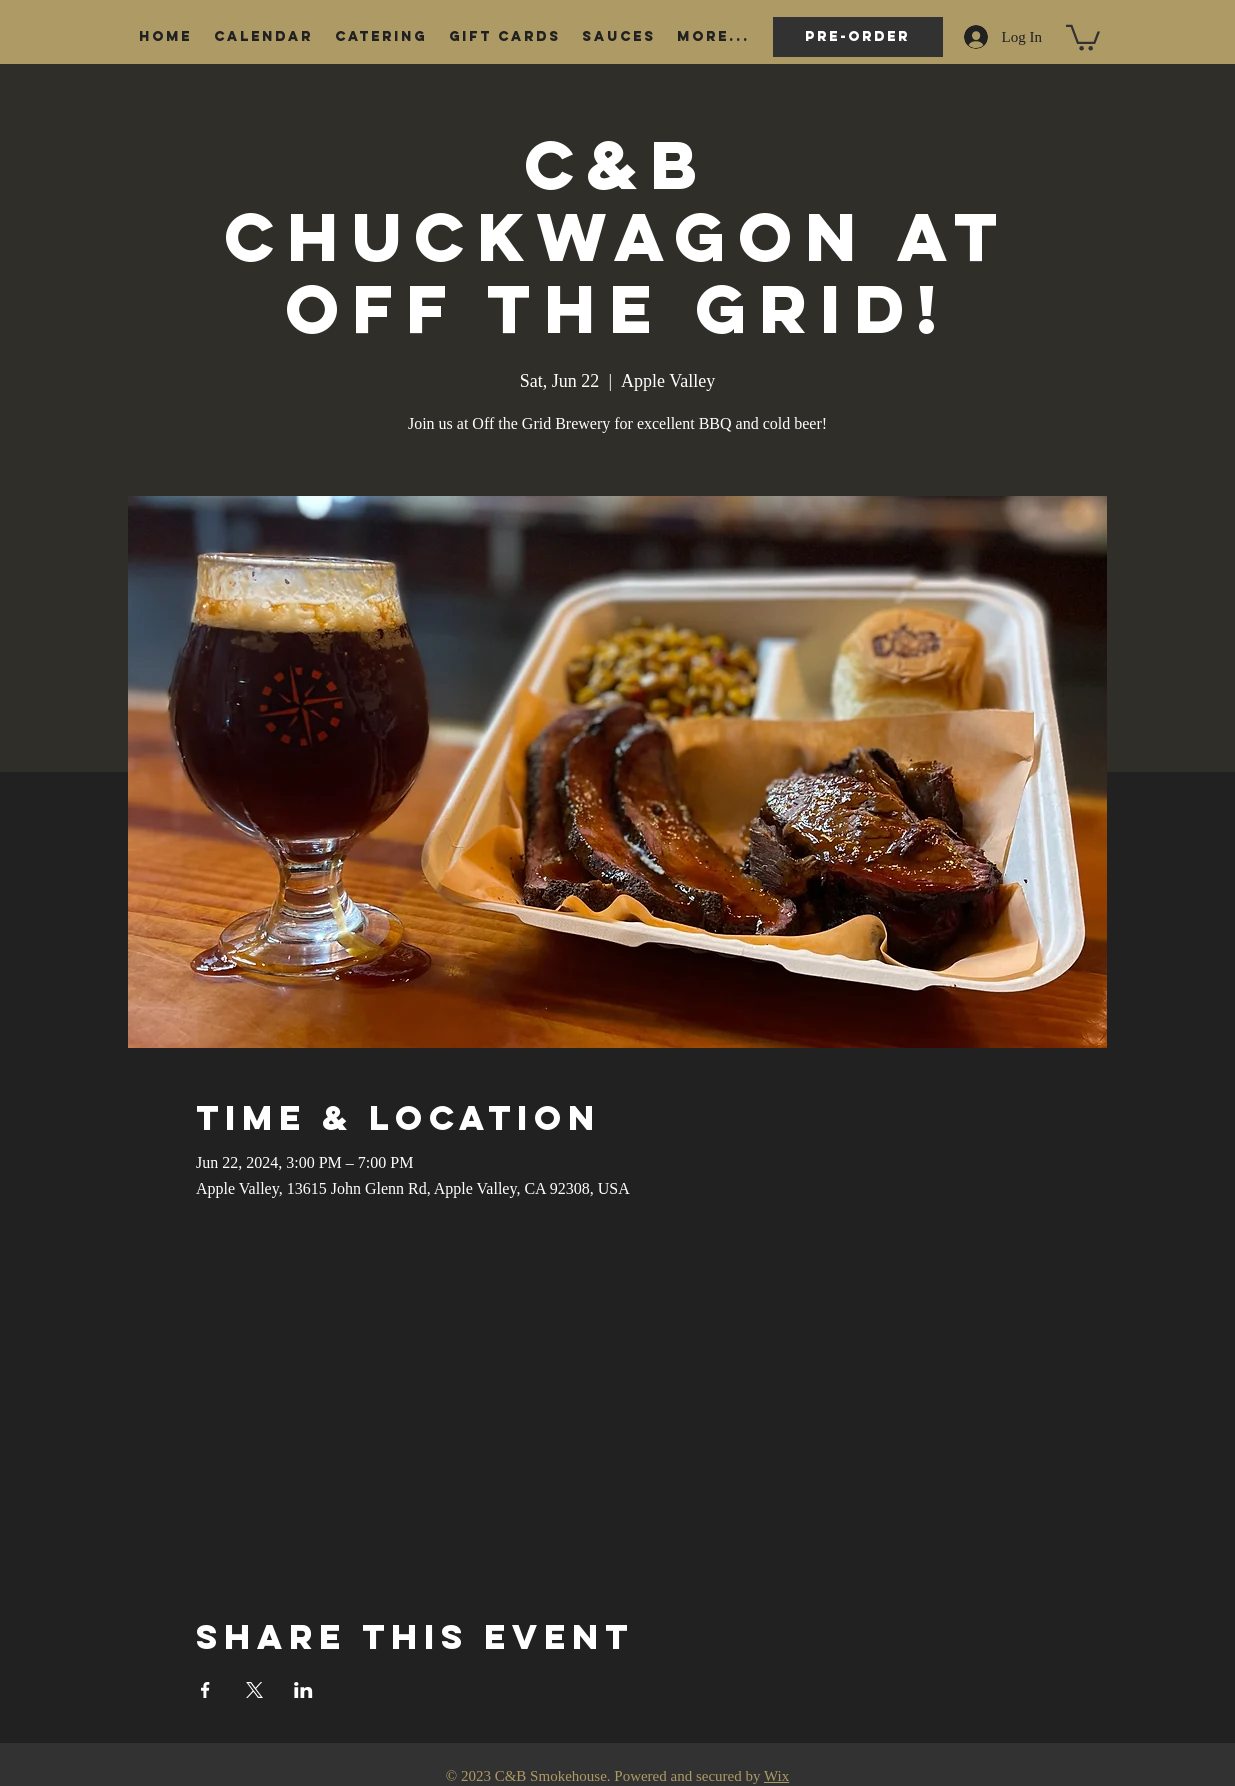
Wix (776, 1776)
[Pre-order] (858, 37)
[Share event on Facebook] (205, 1690)
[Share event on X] (254, 1690)
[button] (1083, 36)
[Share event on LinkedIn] (303, 1690)
